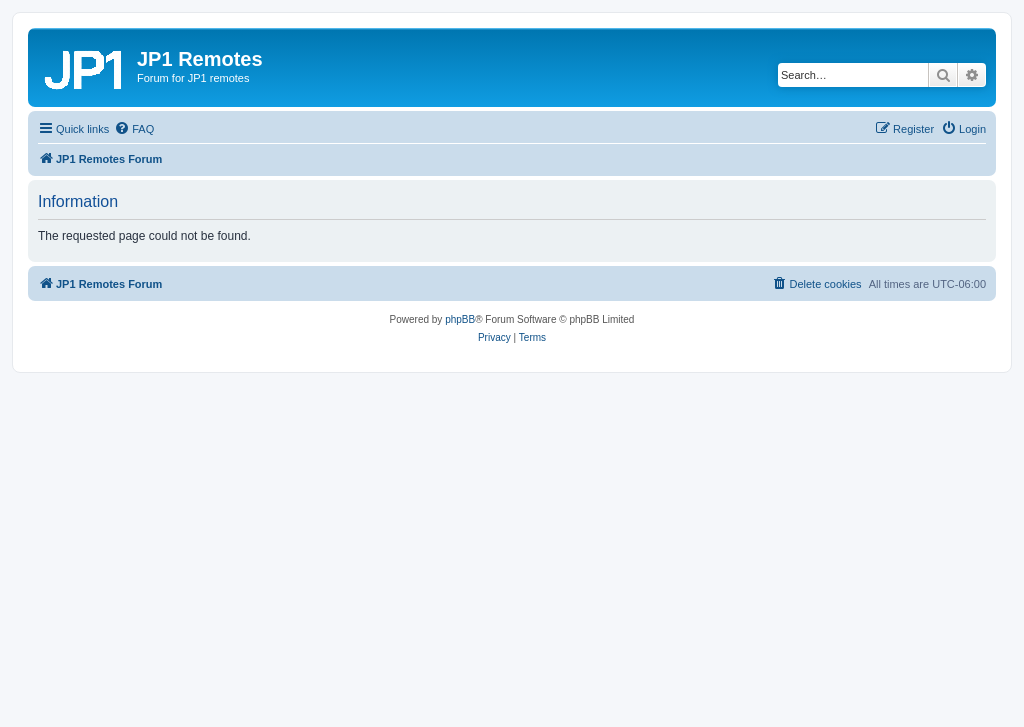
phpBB (460, 319)
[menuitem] (134, 129)
